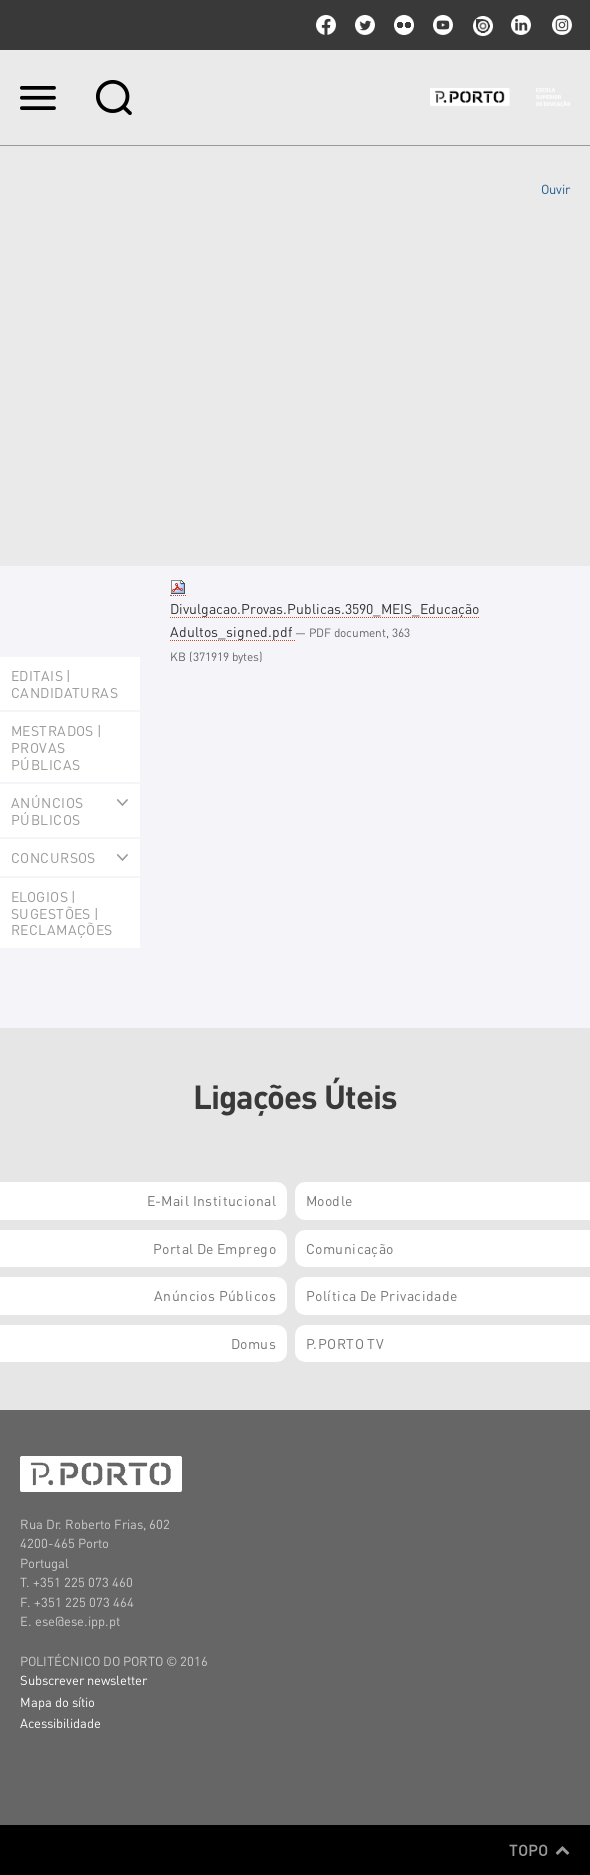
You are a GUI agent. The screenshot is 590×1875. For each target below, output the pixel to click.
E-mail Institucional (211, 1200)
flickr (404, 25)
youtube (443, 25)
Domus (253, 1343)
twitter (365, 25)
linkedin (521, 25)
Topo (539, 1850)
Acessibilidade (60, 1722)
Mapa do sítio (57, 1701)
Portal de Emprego (214, 1248)
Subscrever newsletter (83, 1679)
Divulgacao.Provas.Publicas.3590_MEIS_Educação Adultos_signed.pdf (324, 609)
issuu (482, 25)
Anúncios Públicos (215, 1295)
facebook (326, 25)
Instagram (560, 25)
